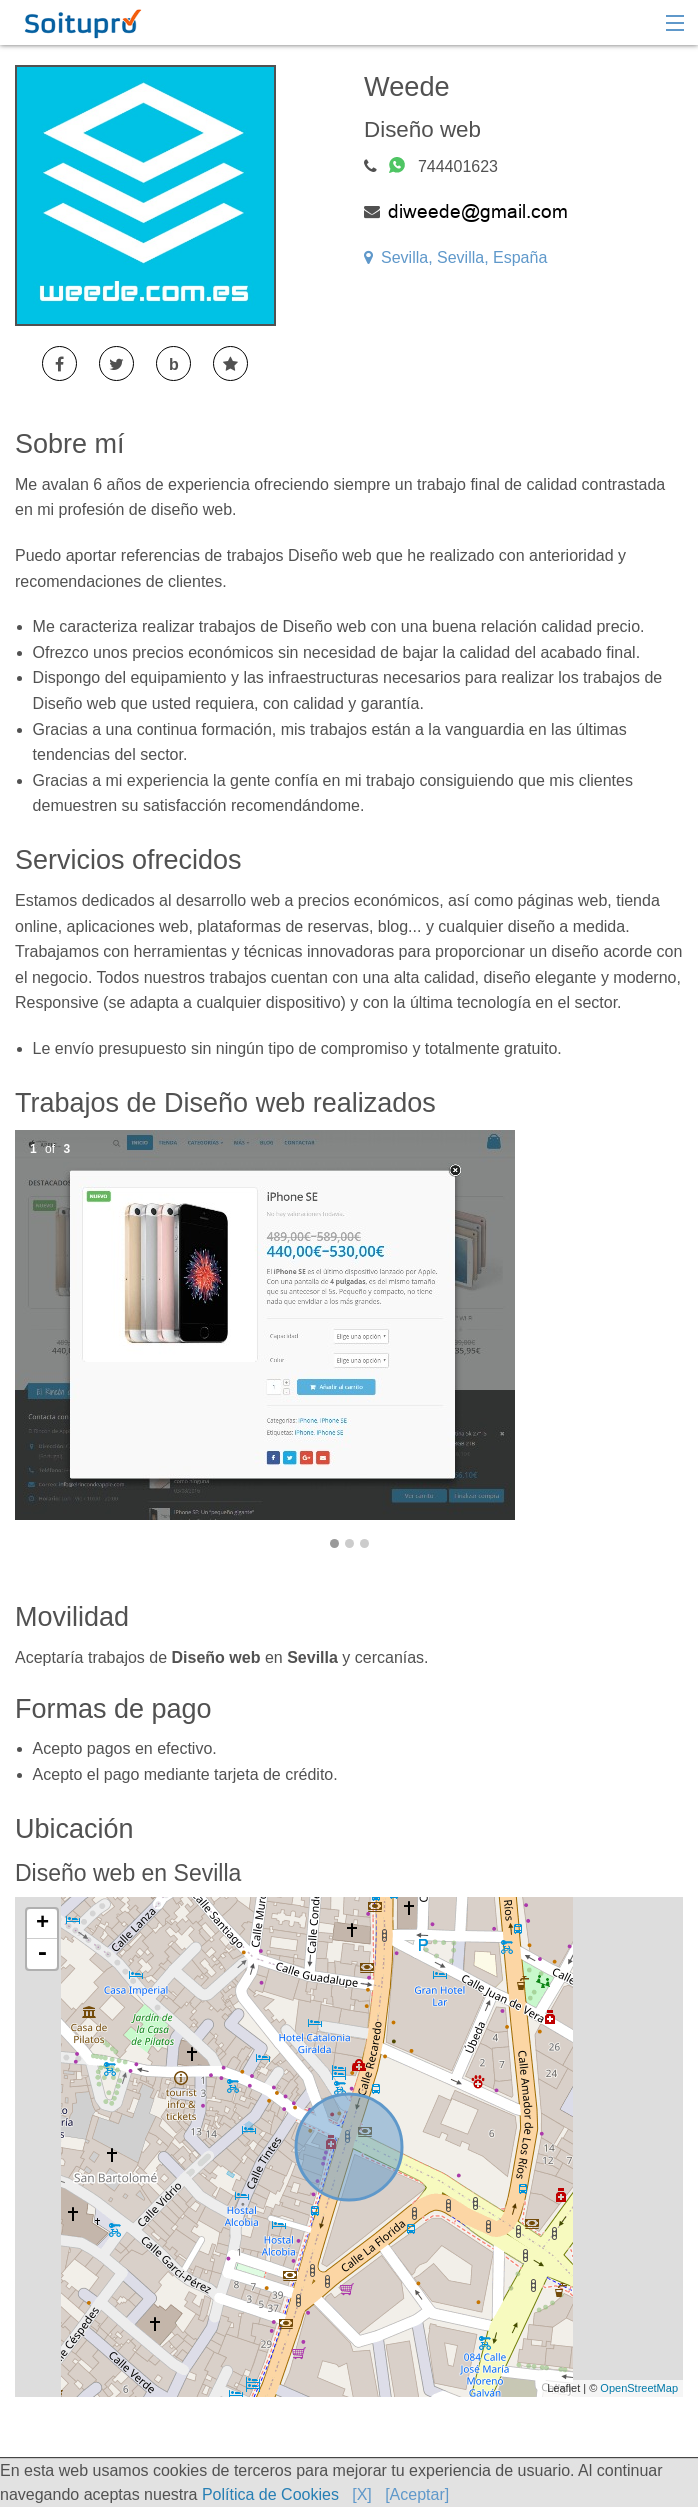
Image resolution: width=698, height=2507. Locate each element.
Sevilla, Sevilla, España (455, 257)
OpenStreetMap (639, 2388)
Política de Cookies (270, 2494)
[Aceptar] (417, 2494)
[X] (362, 2494)
